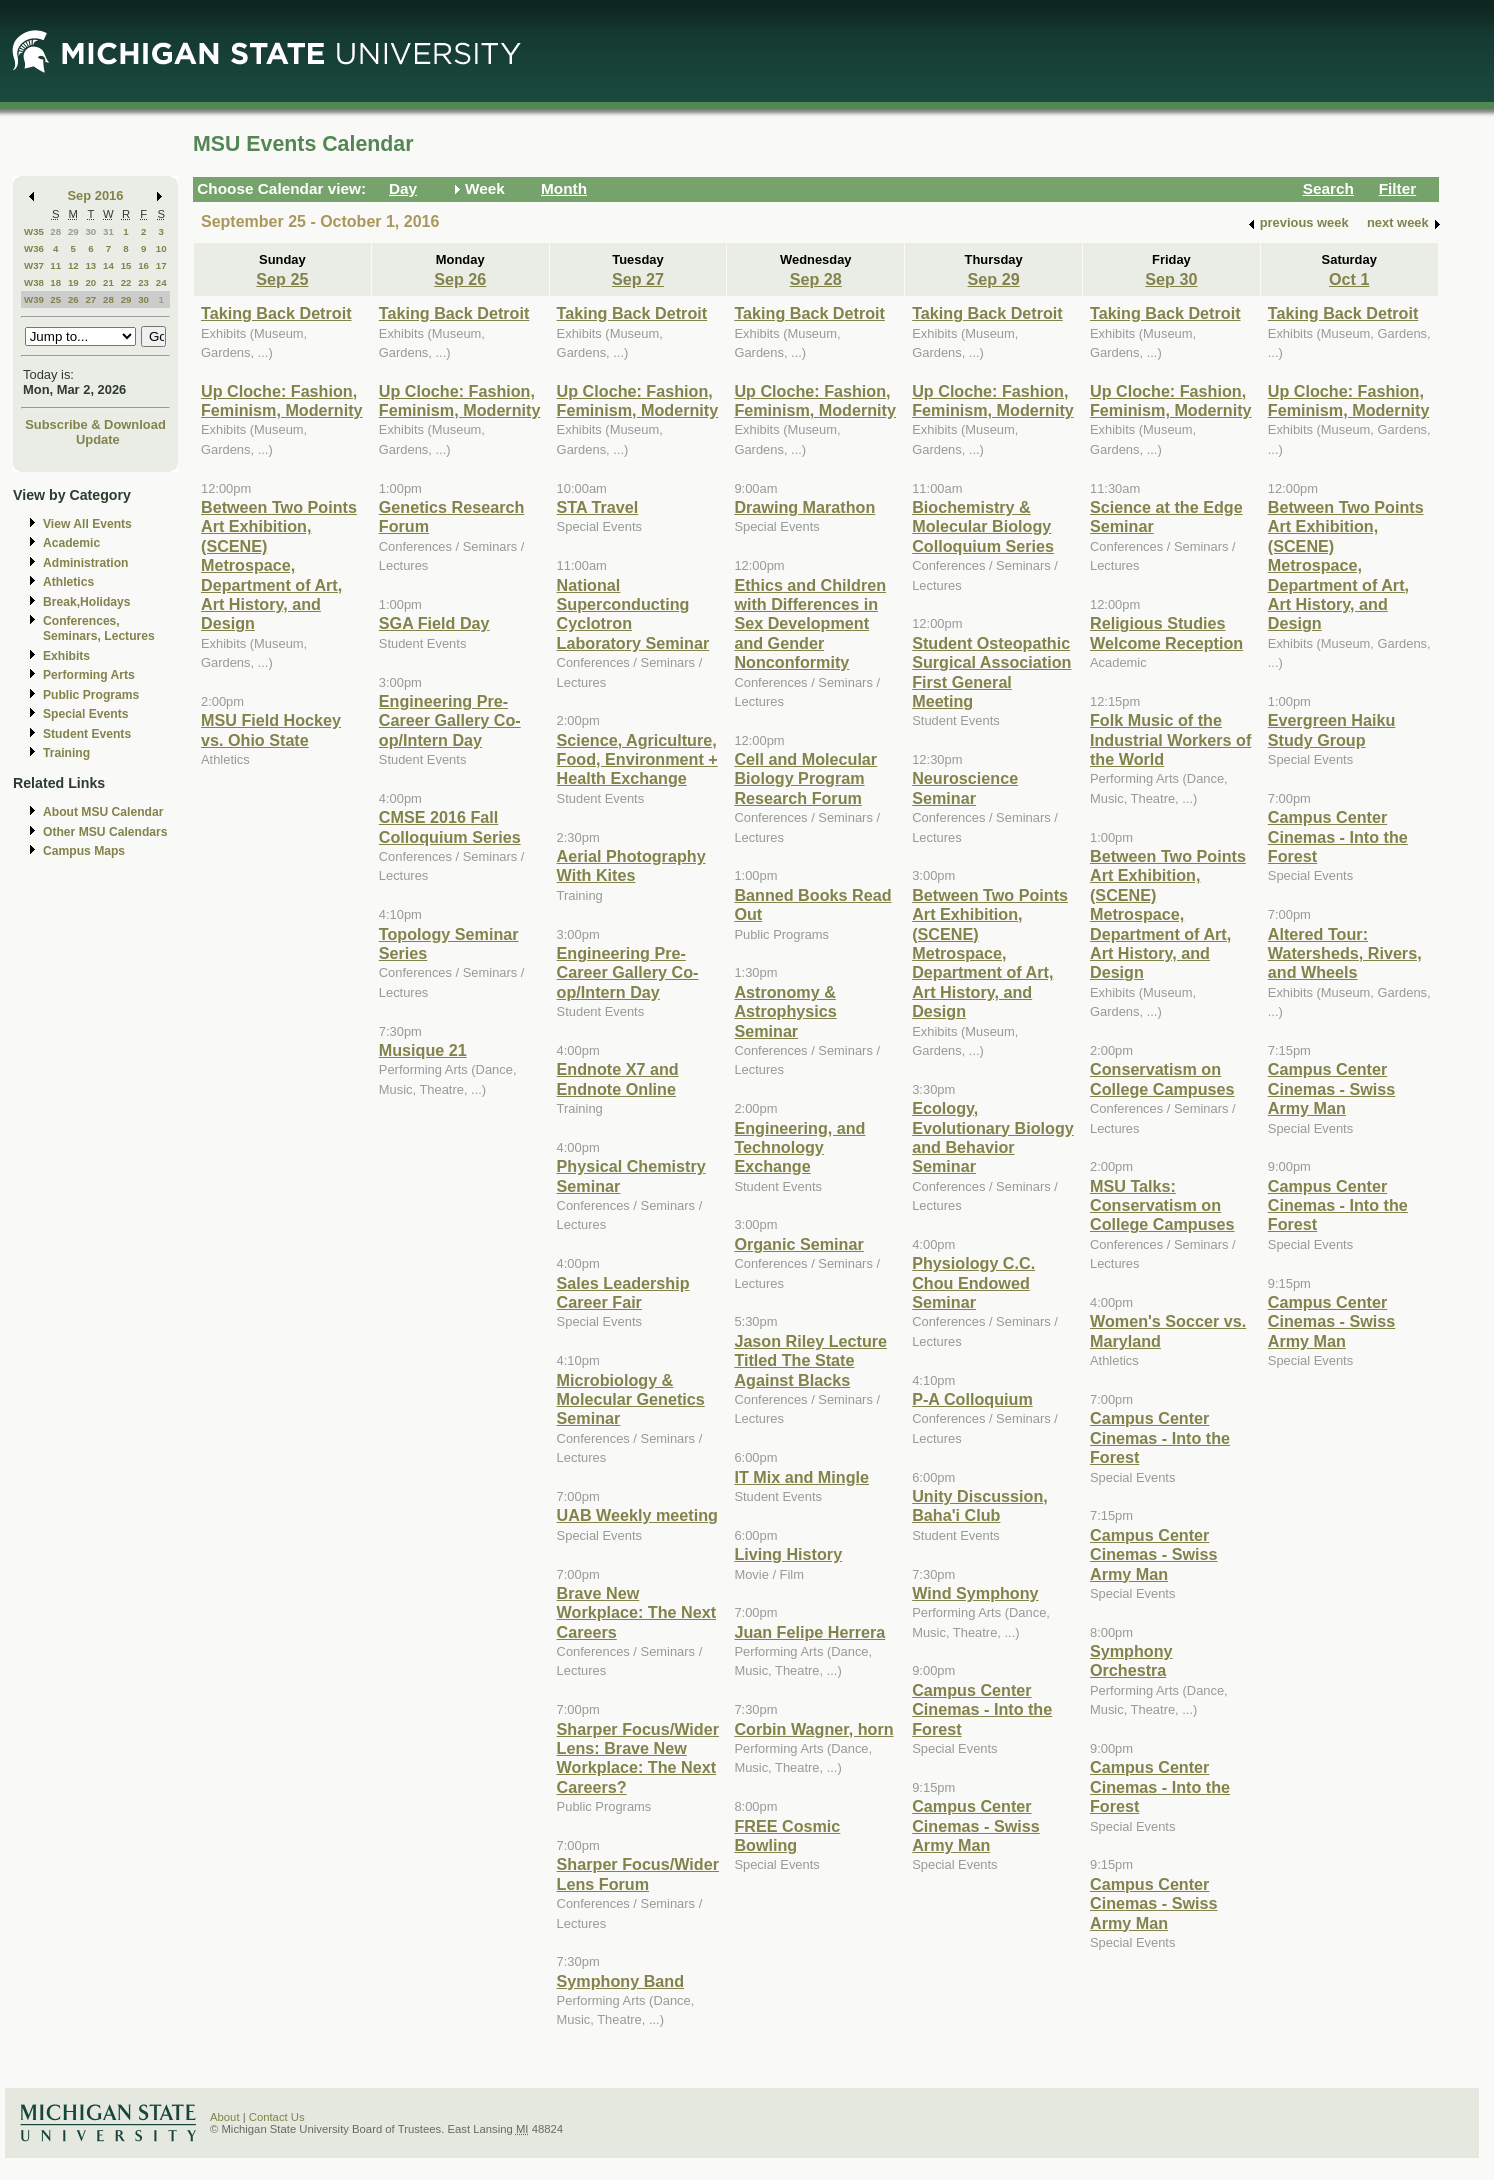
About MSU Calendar (103, 812)
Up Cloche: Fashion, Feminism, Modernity (282, 400)
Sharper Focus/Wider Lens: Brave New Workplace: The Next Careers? (638, 1758)
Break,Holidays (87, 602)
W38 (34, 282)
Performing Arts (89, 675)
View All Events (87, 524)
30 (90, 231)
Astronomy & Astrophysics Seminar (785, 1011)
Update (98, 439)
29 (73, 231)
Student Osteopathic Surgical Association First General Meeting (991, 672)
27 (90, 299)
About (225, 2117)
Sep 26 (460, 279)
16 (143, 265)
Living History (788, 1554)
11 (55, 265)
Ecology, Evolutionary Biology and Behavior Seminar (993, 1137)
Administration (85, 563)
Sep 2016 (96, 195)
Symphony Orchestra (1131, 1660)
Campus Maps (84, 851)
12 (73, 265)
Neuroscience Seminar (965, 787)
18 (55, 282)
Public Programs (91, 695)
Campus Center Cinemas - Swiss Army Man (976, 1825)
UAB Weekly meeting (637, 1515)
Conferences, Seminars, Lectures (99, 628)
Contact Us (277, 2117)
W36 (34, 248)
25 (55, 299)
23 (143, 282)
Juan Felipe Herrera (809, 1632)
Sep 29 (994, 279)
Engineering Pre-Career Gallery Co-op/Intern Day (450, 720)
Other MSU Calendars (105, 832)
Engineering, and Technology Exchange (799, 1147)
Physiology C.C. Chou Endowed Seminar (973, 1282)
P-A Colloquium (972, 1399)
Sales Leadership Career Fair (623, 1292)
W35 (34, 231)
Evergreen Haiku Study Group (1332, 729)
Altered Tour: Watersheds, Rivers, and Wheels (1345, 953)
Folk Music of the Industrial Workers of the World (1170, 739)
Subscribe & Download (95, 424)
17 (161, 265)
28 (55, 231)
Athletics (68, 582)
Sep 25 (282, 279)
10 (161, 248)
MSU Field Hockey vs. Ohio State (271, 729)
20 (90, 282)
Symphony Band (620, 1981)
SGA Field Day (434, 623)
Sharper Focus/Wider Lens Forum (638, 1873)
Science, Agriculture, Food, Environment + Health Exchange (637, 759)
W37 (34, 265)
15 (126, 265)
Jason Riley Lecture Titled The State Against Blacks (810, 1360)
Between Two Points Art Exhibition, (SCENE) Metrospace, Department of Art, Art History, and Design (279, 565)
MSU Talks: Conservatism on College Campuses (1162, 1205)
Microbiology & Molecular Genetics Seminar (631, 1399)
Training (66, 753)
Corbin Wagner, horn (813, 1729)
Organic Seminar (798, 1244)
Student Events (87, 734)
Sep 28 (816, 279)
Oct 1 (1349, 279)
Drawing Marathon (804, 507)
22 (126, 282)
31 (108, 231)
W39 (34, 299)
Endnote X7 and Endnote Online (618, 1078)
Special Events (85, 714)
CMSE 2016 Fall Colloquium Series (450, 826)
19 (73, 282)
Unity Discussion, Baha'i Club (980, 1505)
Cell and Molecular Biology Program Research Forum (805, 778)
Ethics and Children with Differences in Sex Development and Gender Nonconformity (810, 624)
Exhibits (66, 656)
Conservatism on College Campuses (1162, 1078)
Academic (71, 543)
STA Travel (598, 507)
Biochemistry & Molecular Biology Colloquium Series (983, 526)
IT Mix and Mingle (801, 1477)
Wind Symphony (975, 1593)
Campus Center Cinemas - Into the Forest (982, 1709)
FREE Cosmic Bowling (787, 1835)
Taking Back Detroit (276, 313)
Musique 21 (423, 1050)
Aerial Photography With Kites (631, 865)
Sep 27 (638, 279)
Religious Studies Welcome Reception (1166, 632)
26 (73, 299)
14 (108, 265)
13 (90, 265)
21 (108, 282)
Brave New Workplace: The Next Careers (637, 1612)
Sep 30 (1171, 279)
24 (161, 282)
